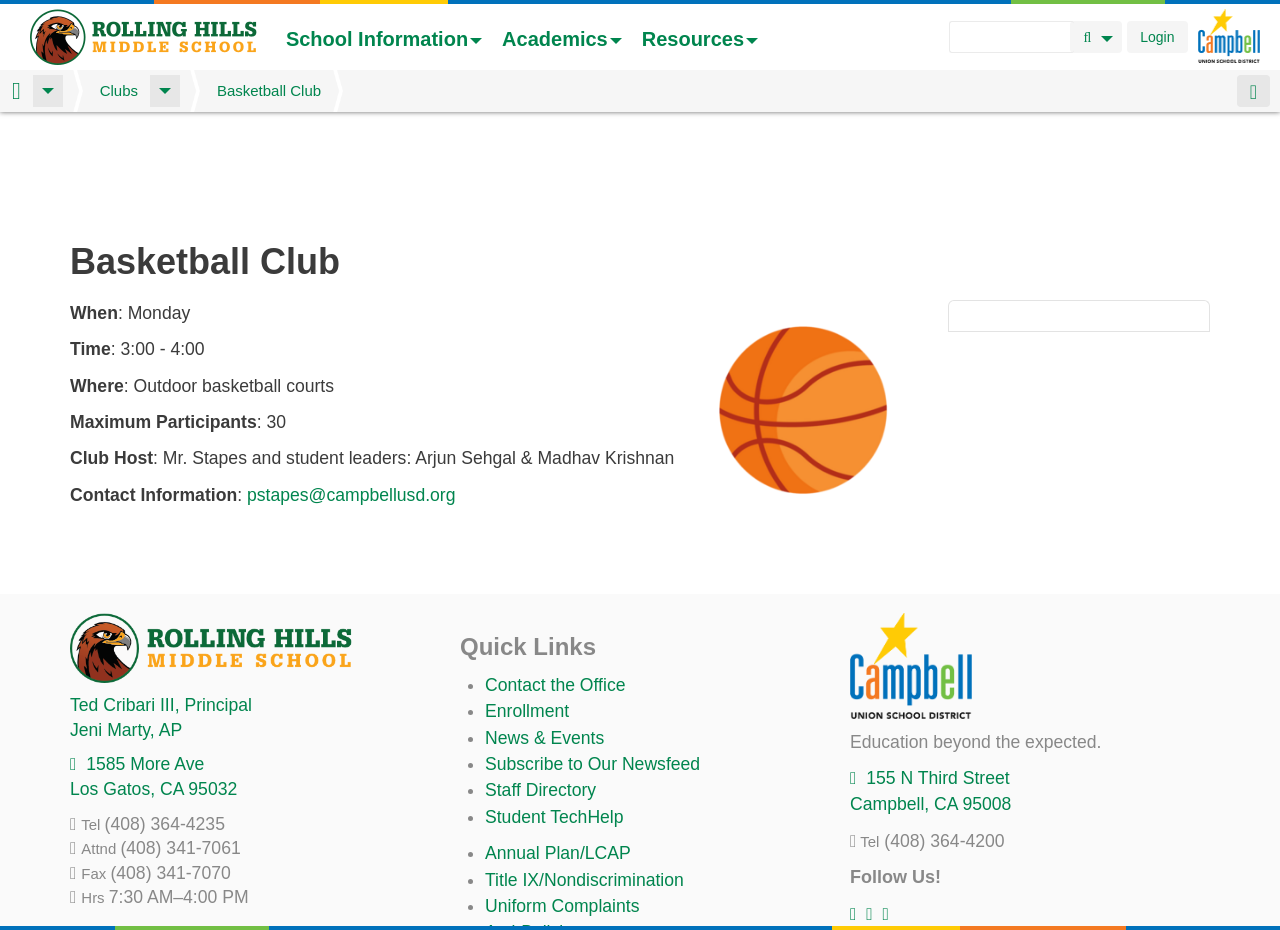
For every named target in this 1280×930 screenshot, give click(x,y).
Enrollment (527, 606)
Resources (700, 39)
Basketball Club (269, 90)
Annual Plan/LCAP (558, 748)
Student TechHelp (554, 712)
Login (1157, 37)
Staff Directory (540, 685)
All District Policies (557, 880)
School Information (384, 39)
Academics (562, 39)
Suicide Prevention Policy (584, 854)
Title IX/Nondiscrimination (584, 775)
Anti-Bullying (534, 827)
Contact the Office (555, 580)
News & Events (544, 633)
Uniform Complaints (562, 801)
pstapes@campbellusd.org (351, 390)
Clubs (119, 90)
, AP (126, 625)
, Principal (161, 600)
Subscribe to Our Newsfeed (592, 659)
